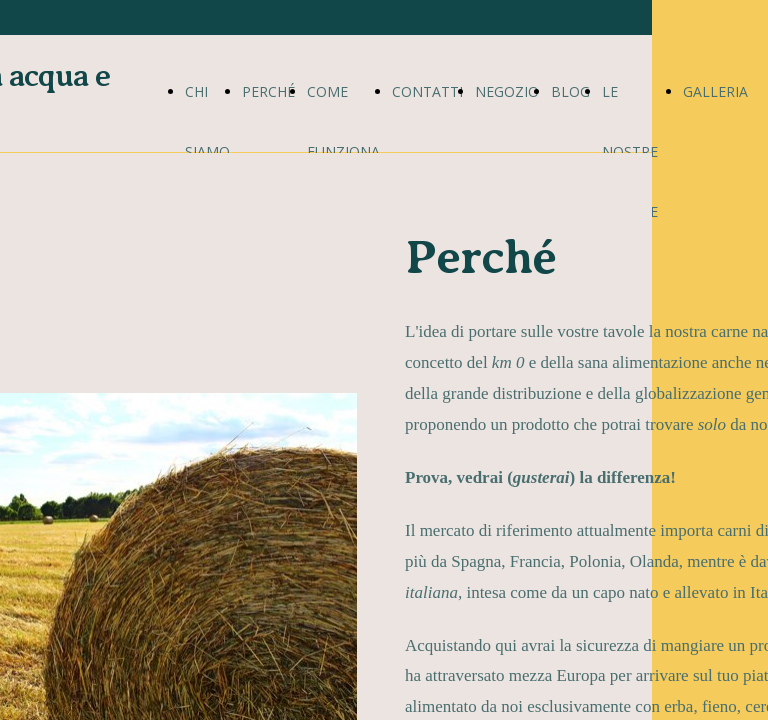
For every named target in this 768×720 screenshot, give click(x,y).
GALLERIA (715, 91)
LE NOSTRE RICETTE (630, 151)
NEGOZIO (507, 91)
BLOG (570, 91)
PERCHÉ (268, 91)
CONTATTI (427, 91)
